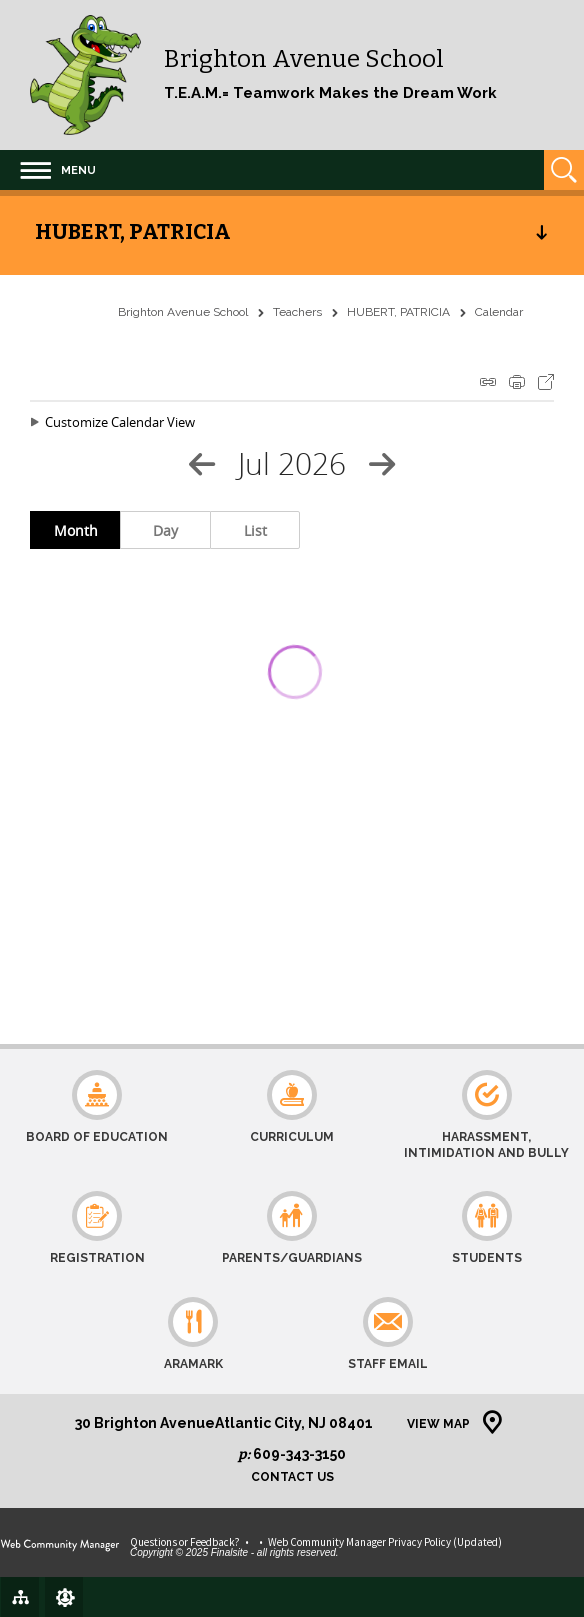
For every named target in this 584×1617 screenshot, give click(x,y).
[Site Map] (20, 1596)
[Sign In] (64, 1597)
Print (517, 382)
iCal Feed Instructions (488, 382)
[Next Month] (382, 464)
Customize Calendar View (120, 422)
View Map (438, 1424)
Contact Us (292, 1477)
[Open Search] (564, 170)
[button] (58, 170)
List (255, 530)
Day (165, 530)
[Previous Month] (202, 464)
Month (76, 530)
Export (546, 382)
